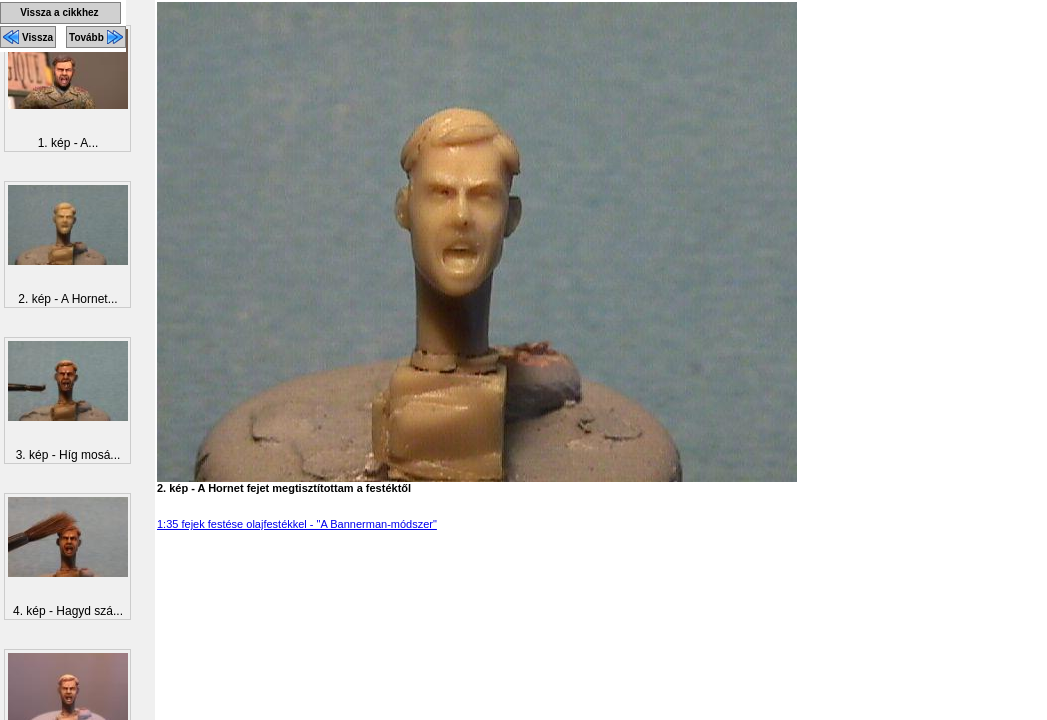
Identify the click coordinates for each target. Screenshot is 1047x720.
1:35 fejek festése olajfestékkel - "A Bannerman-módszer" (297, 524)
